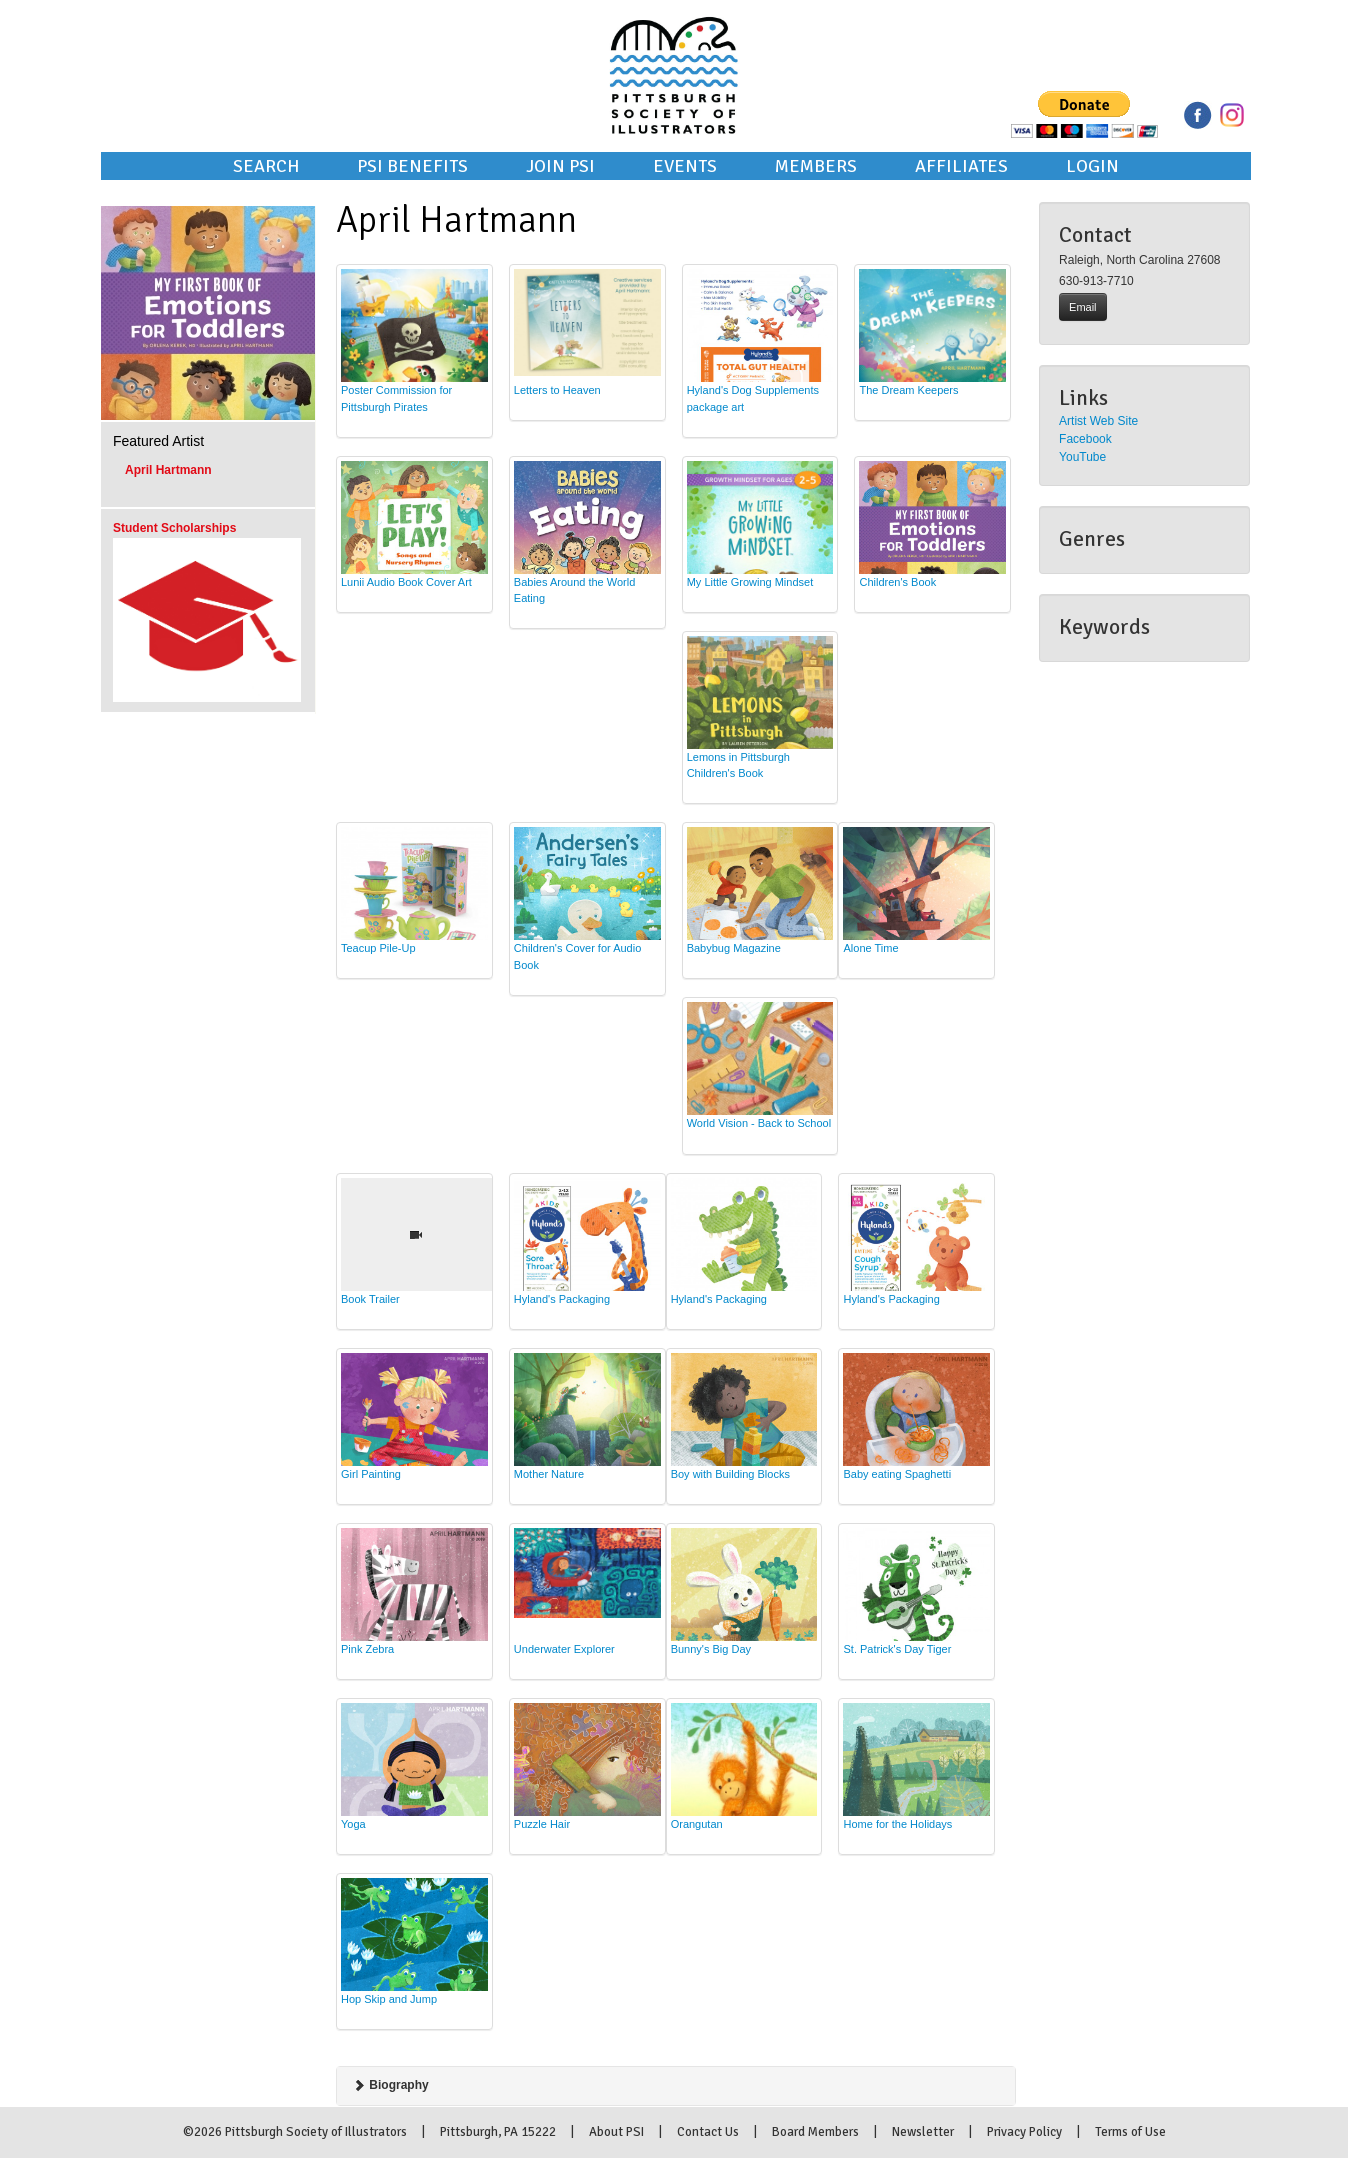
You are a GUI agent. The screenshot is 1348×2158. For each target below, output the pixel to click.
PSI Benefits (412, 166)
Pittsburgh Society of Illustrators (674, 48)
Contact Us (708, 2132)
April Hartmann (168, 470)
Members (816, 166)
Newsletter (923, 2132)
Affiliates (961, 166)
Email (1083, 307)
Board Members (815, 2132)
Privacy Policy (1024, 2132)
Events (685, 166)
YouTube (1082, 457)
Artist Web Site (1098, 421)
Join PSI (560, 166)
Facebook (1085, 439)
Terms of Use (1130, 2132)
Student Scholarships (174, 528)
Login (1092, 166)
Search (266, 166)
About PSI (616, 2132)
